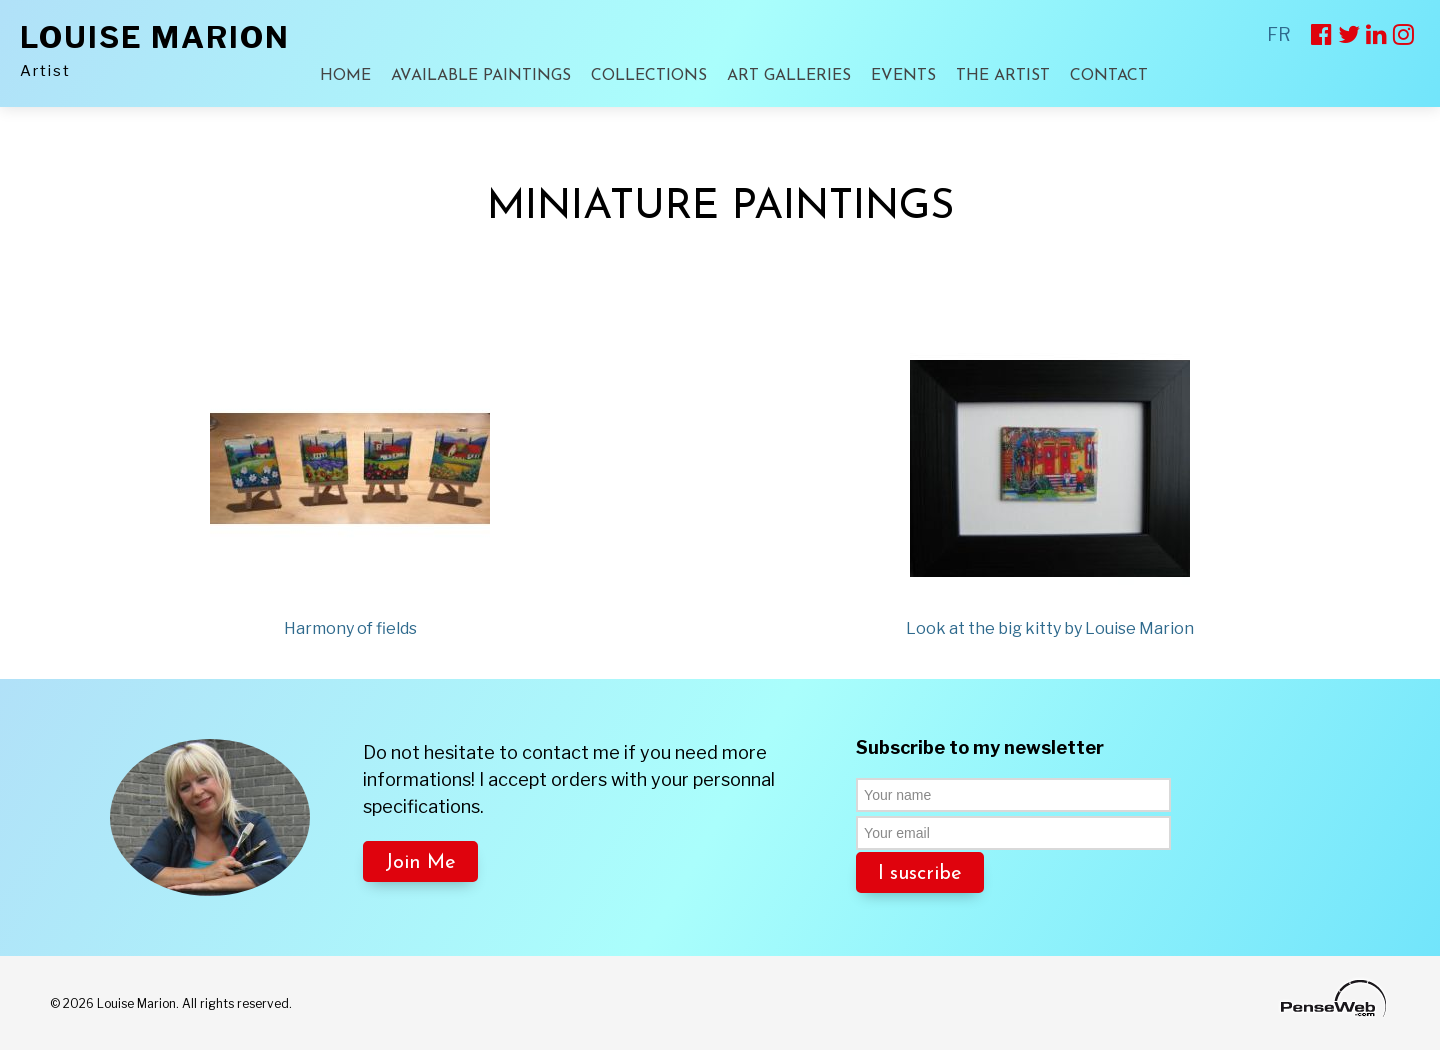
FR (1279, 34)
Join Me (420, 863)
